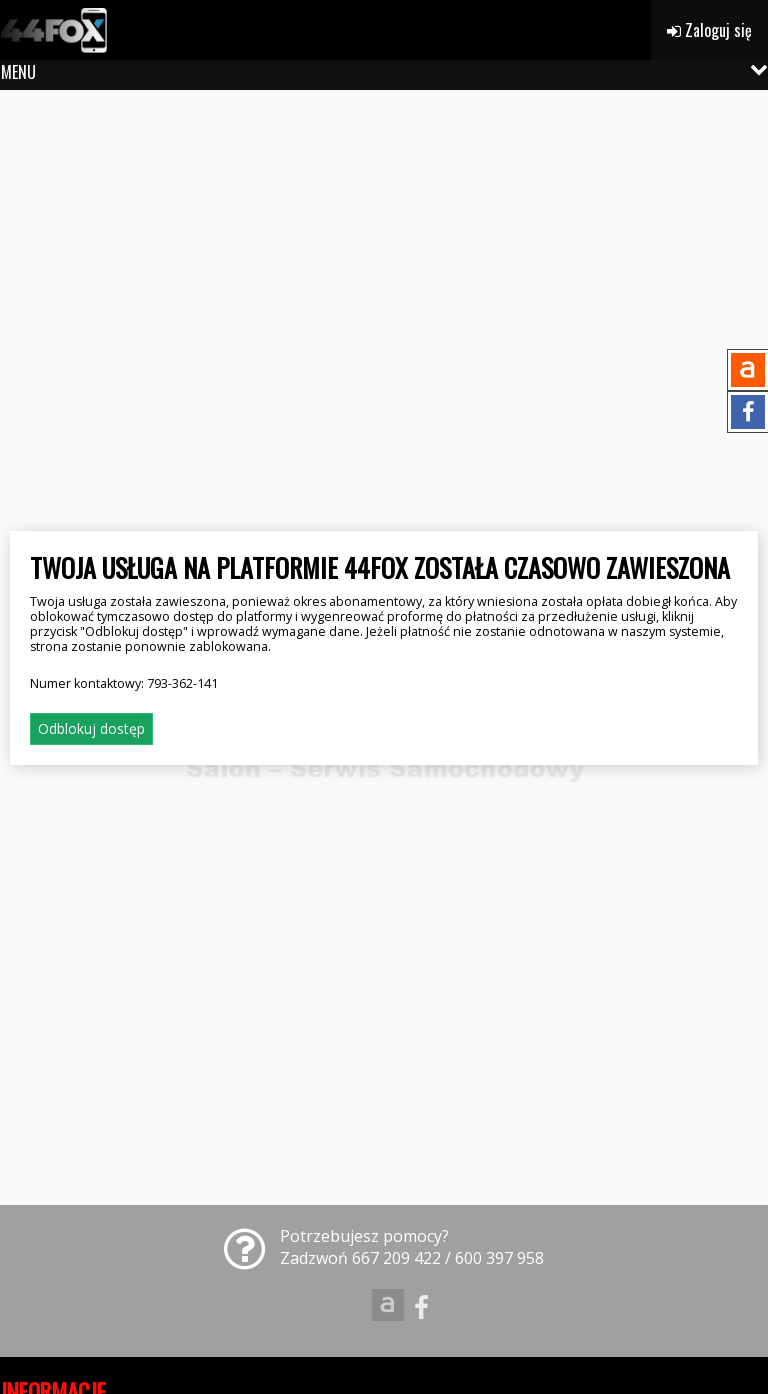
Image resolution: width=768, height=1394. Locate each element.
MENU (18, 72)
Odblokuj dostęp (91, 728)
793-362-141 (182, 683)
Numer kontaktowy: (124, 683)
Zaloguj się (709, 30)
